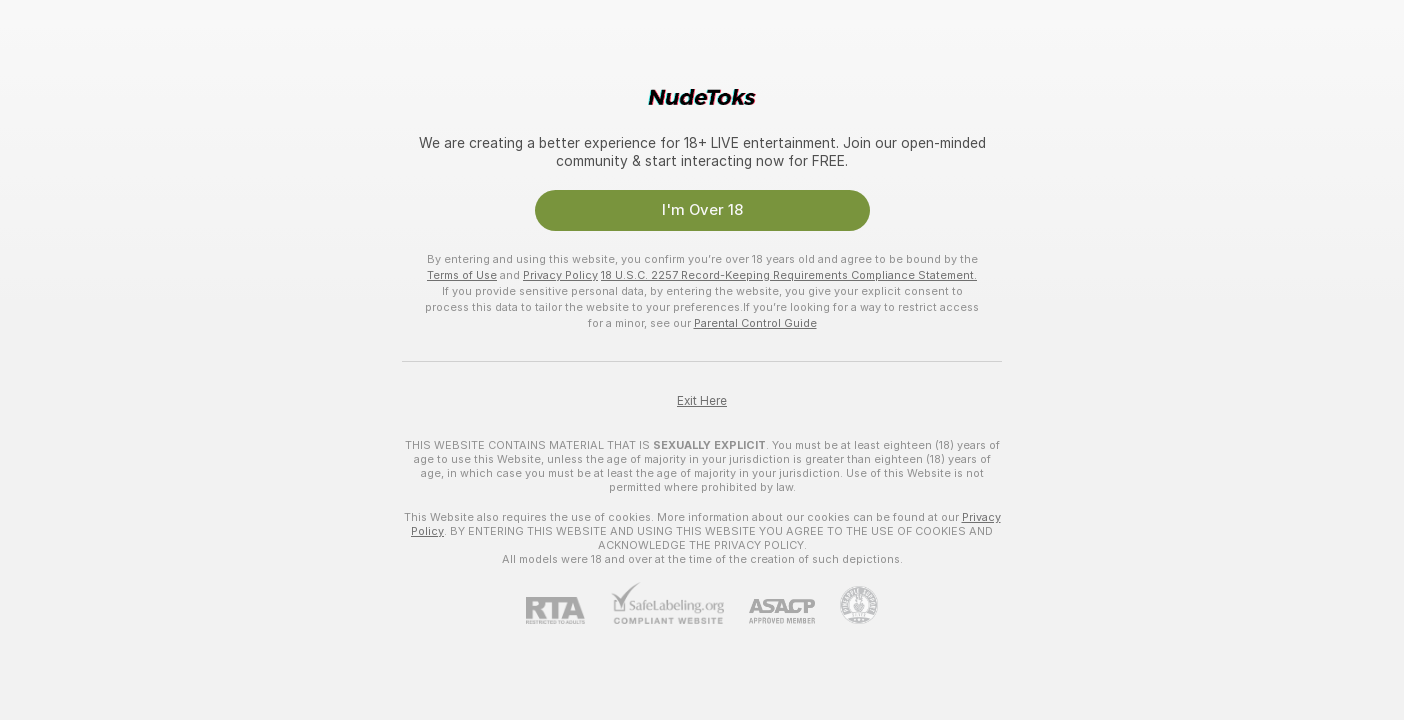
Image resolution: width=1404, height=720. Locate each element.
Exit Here (702, 401)
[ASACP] (769, 611)
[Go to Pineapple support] (846, 605)
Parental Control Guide (755, 323)
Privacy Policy (560, 275)
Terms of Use (462, 275)
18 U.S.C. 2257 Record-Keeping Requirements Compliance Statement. (789, 275)
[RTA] (568, 610)
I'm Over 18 (702, 210)
